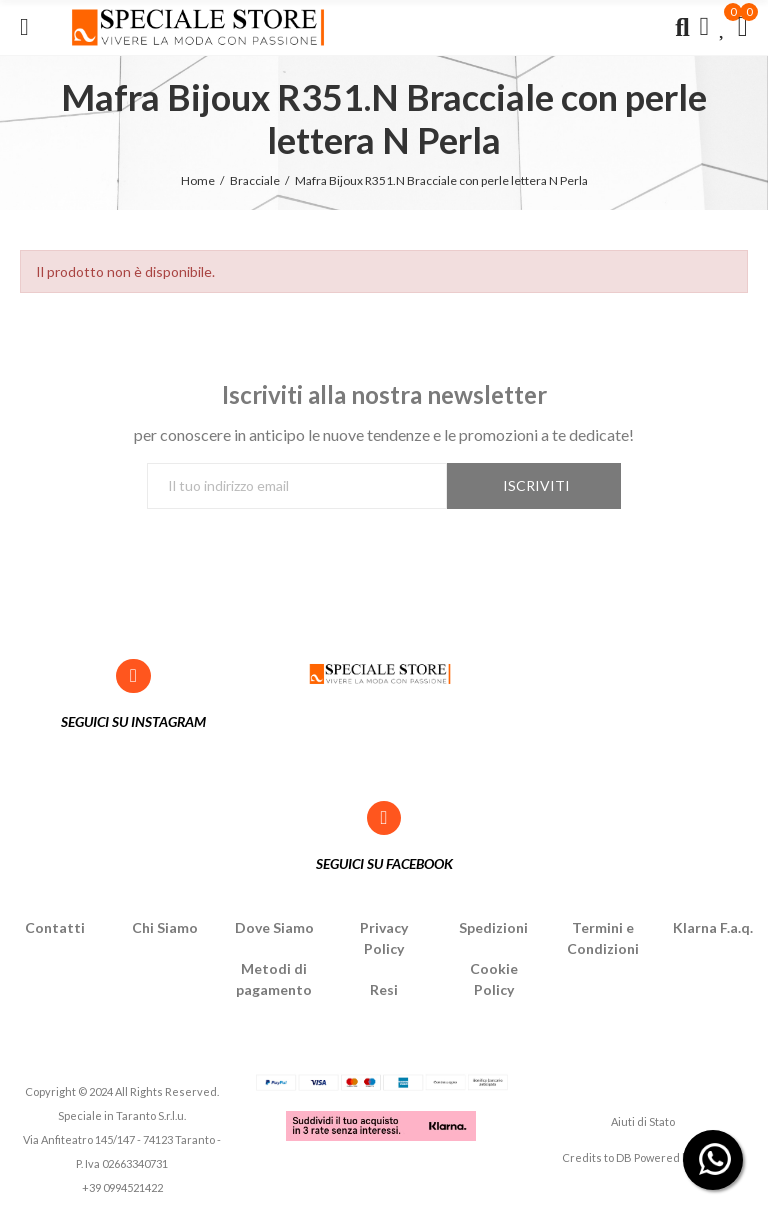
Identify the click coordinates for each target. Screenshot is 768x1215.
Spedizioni (493, 927)
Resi (384, 989)
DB (624, 1157)
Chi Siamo (165, 927)
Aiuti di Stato (643, 1121)
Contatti (55, 927)
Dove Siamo (274, 927)
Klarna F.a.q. (713, 927)
